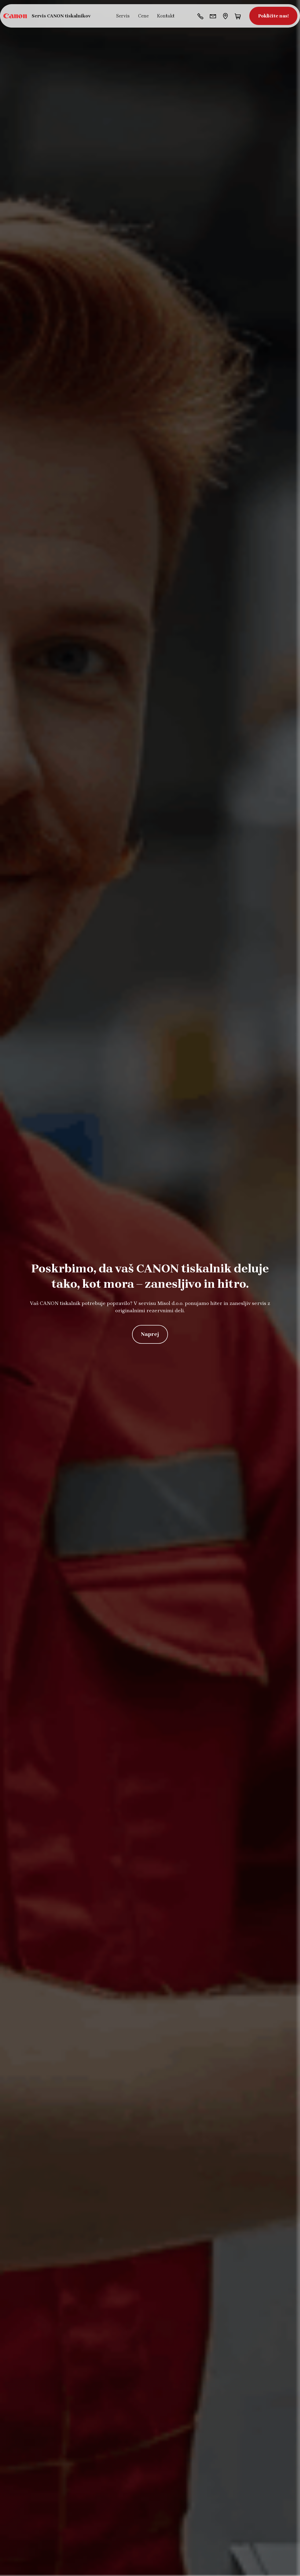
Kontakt (165, 15)
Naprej (150, 1334)
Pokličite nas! (273, 15)
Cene (143, 15)
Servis (123, 15)
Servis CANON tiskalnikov (61, 16)
